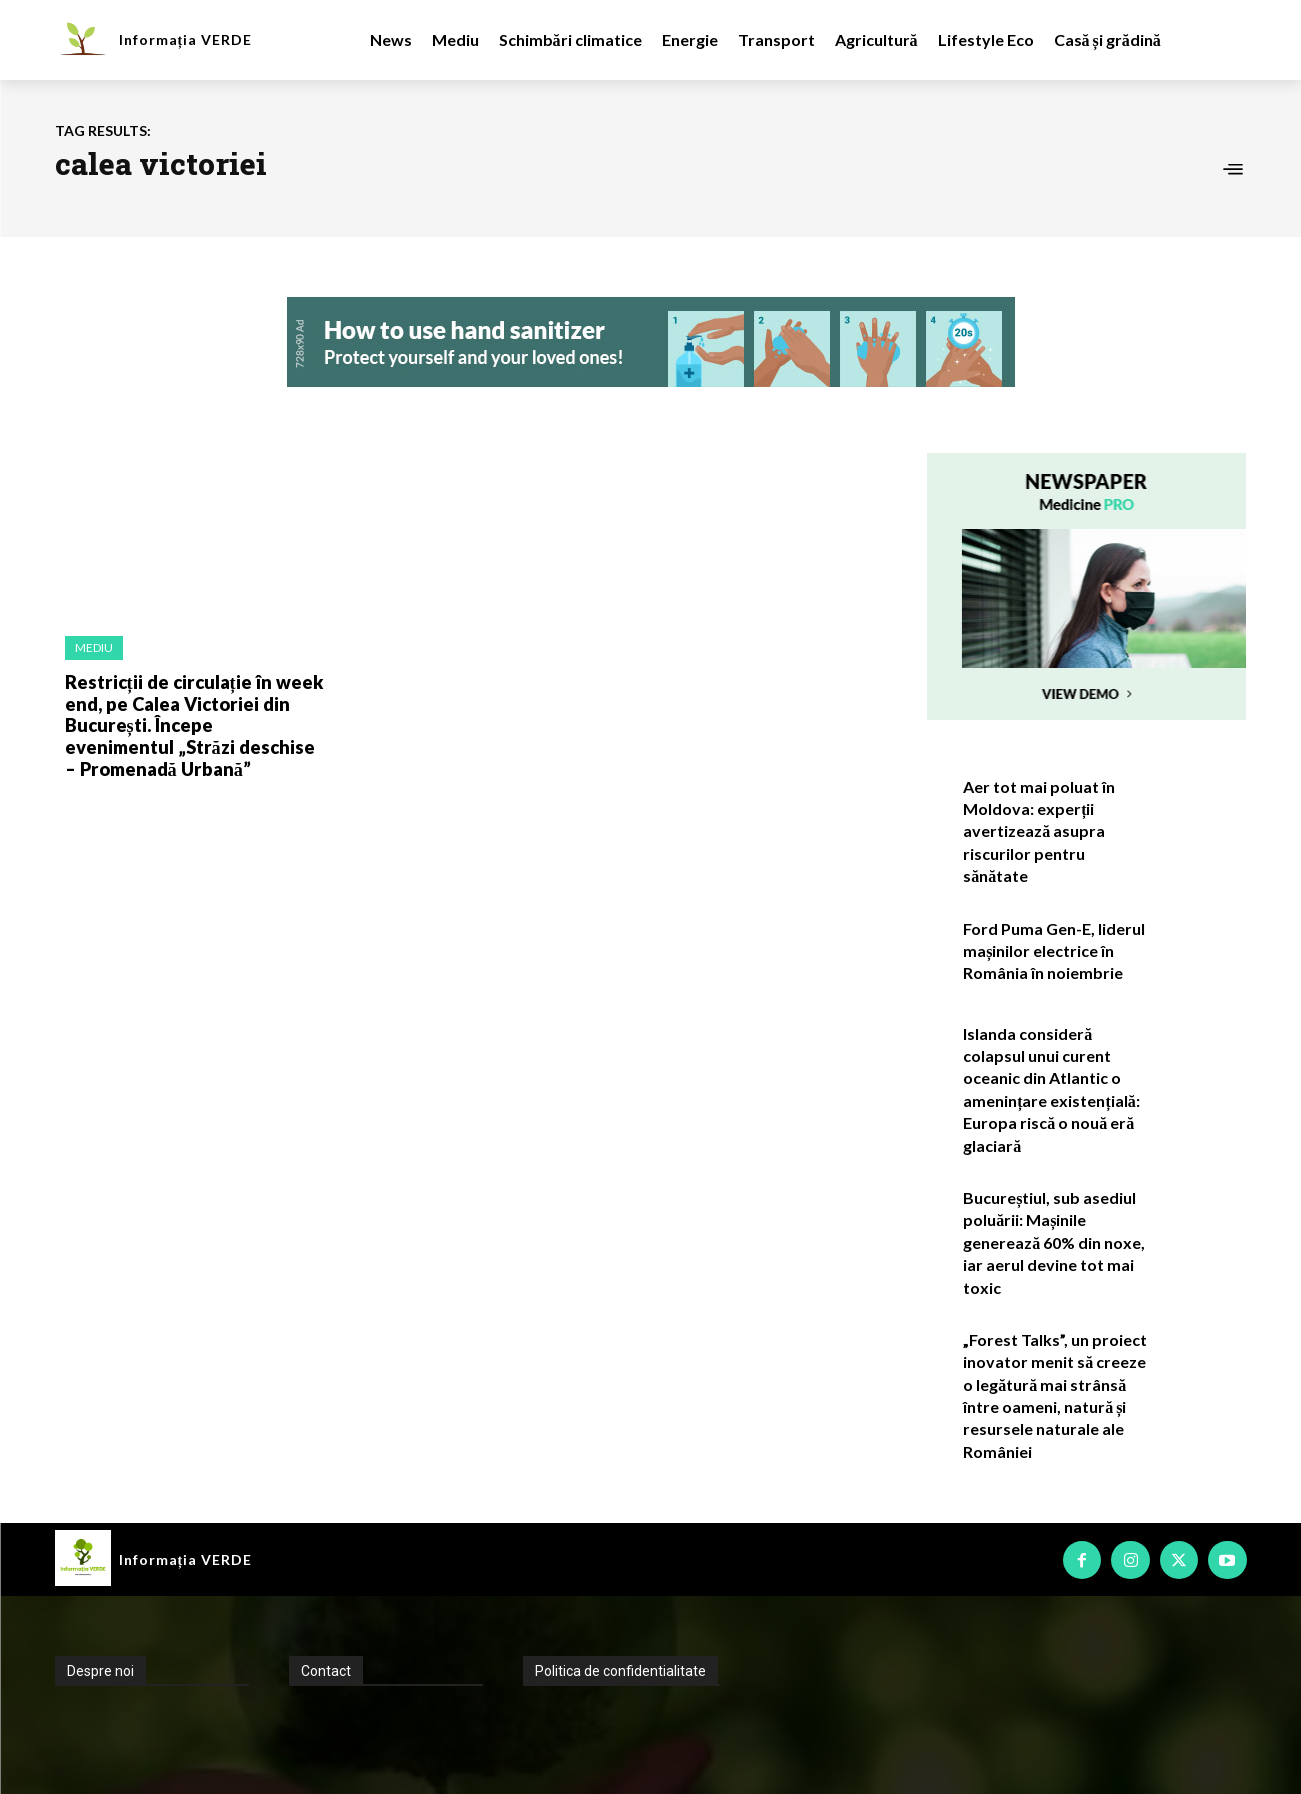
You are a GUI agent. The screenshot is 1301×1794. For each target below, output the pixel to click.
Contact (326, 1671)
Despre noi (100, 1671)
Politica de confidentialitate (620, 1671)
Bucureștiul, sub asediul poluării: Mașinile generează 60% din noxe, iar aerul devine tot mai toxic (1054, 1242)
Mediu (94, 647)
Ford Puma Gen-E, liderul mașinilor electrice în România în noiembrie (1054, 951)
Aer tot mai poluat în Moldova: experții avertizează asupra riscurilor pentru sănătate (1039, 831)
